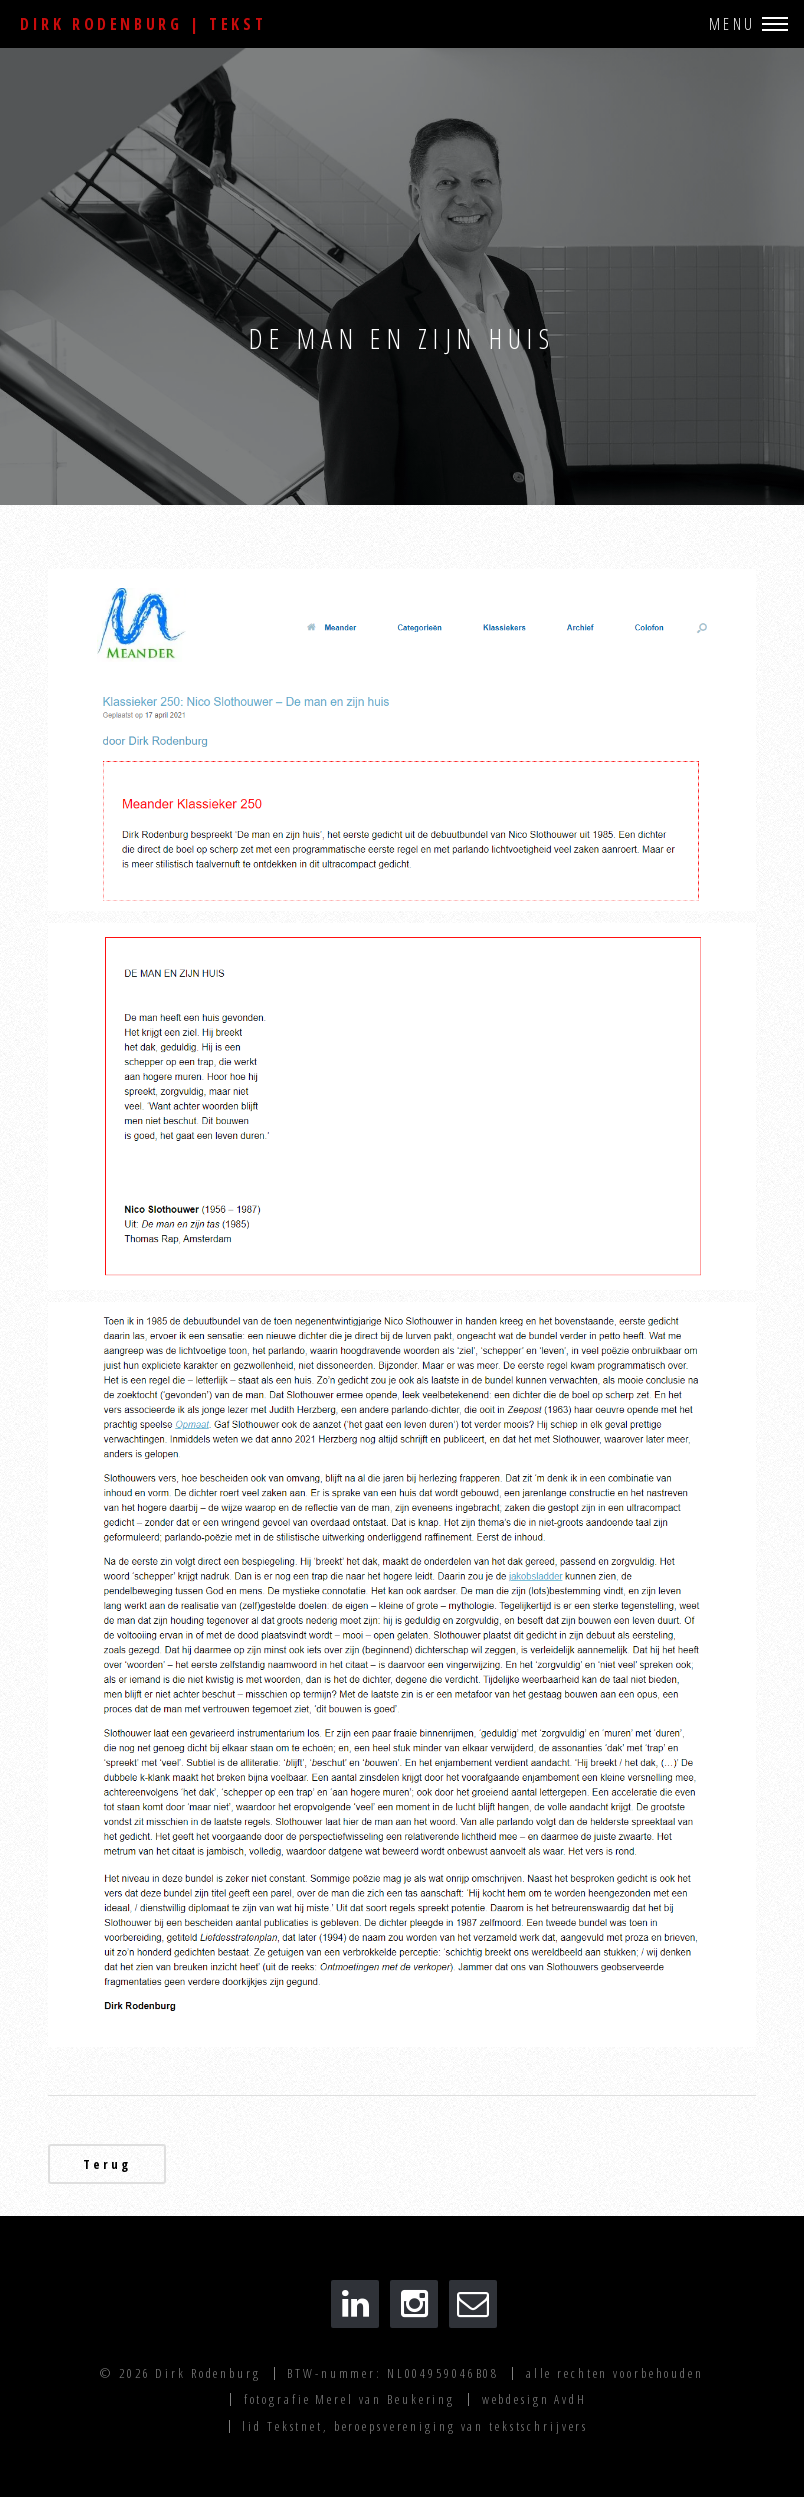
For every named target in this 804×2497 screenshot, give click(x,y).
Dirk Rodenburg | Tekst (143, 24)
